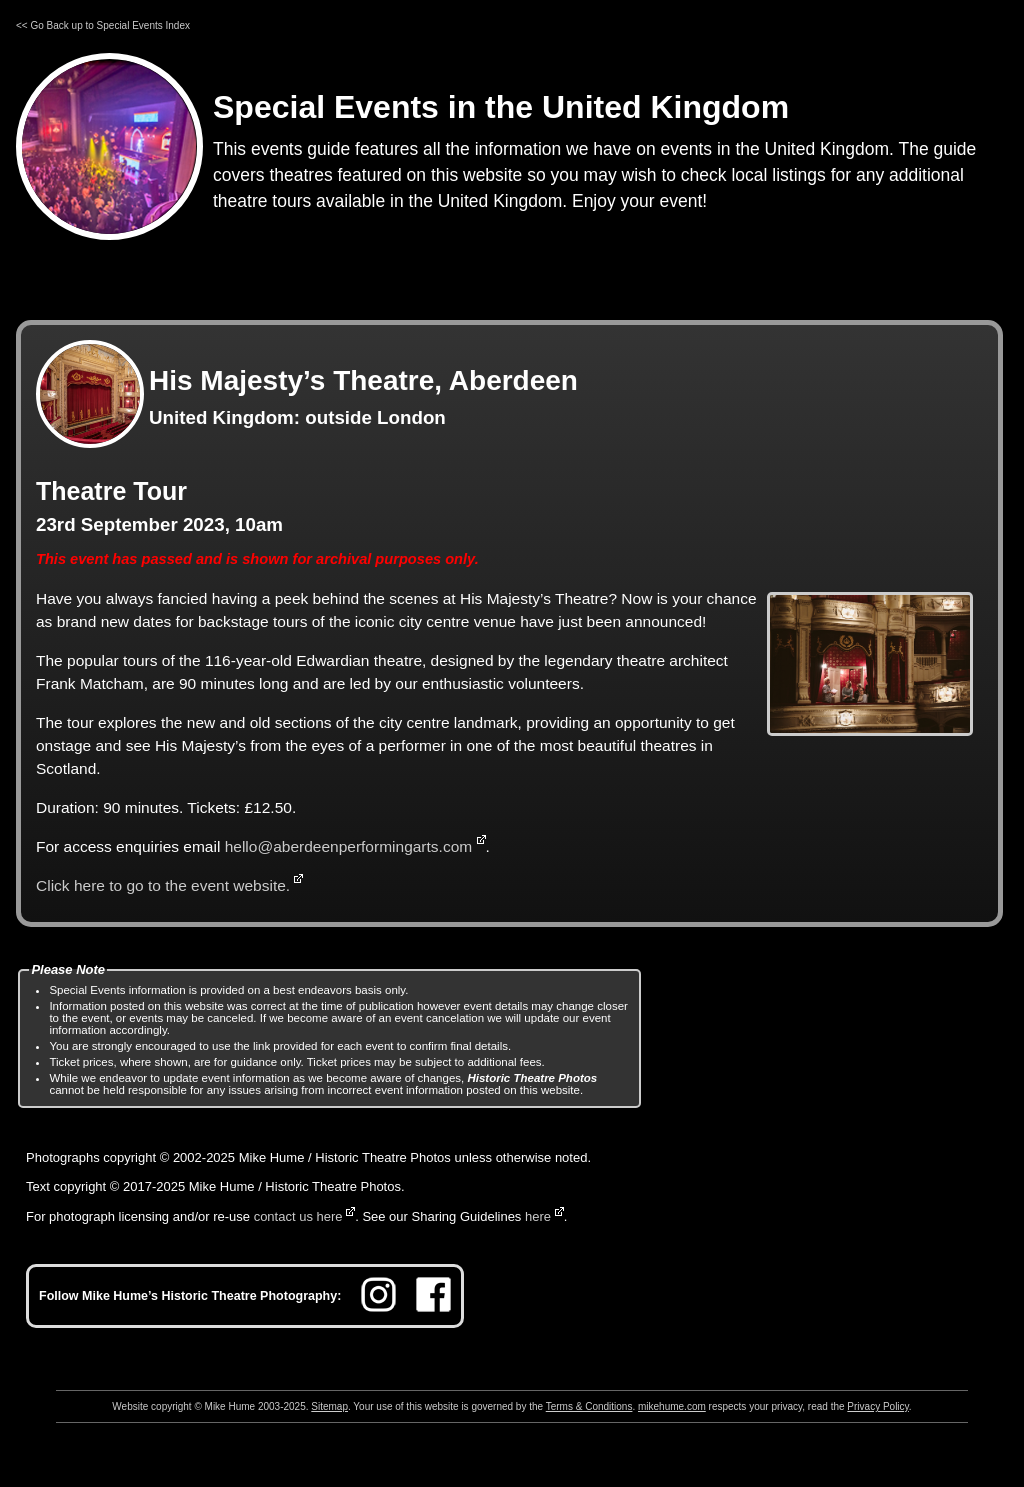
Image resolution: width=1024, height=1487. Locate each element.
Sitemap (329, 1406)
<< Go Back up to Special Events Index (103, 25)
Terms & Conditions (589, 1406)
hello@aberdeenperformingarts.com (349, 846)
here (538, 1216)
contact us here (298, 1216)
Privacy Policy (878, 1406)
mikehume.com (672, 1406)
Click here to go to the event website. (163, 885)
